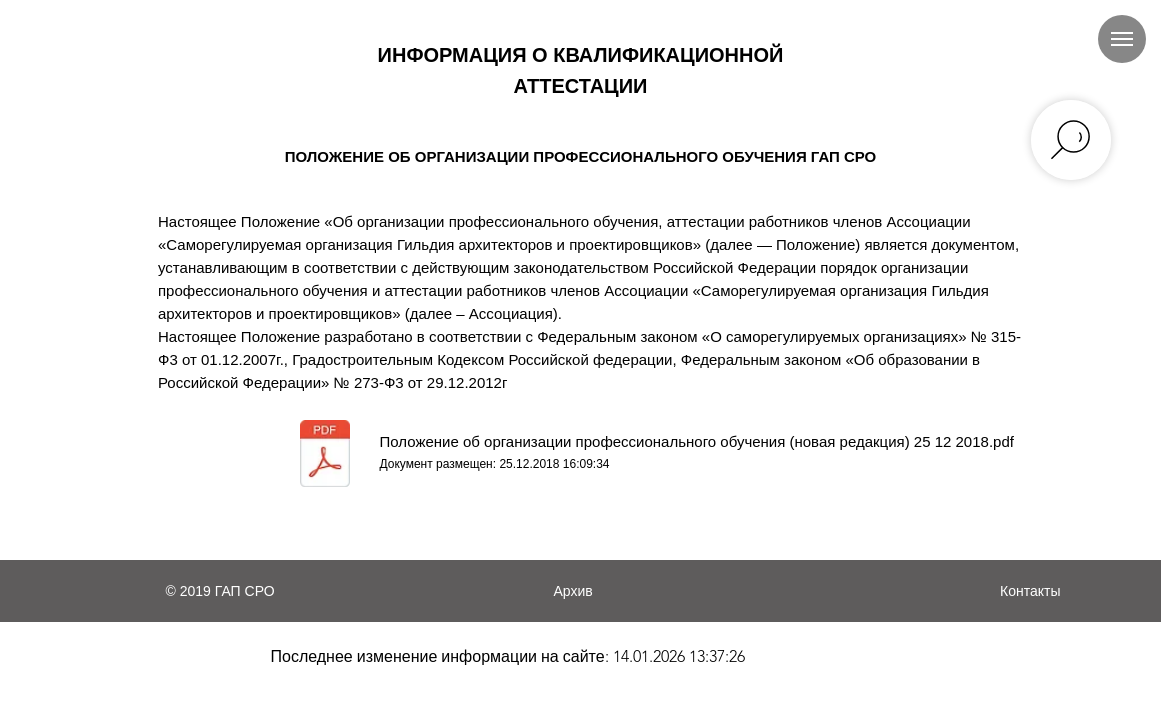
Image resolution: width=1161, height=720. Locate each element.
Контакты (1030, 591)
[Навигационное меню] (1122, 39)
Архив (573, 591)
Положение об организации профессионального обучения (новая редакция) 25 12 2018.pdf (697, 441)
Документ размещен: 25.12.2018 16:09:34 (495, 464)
